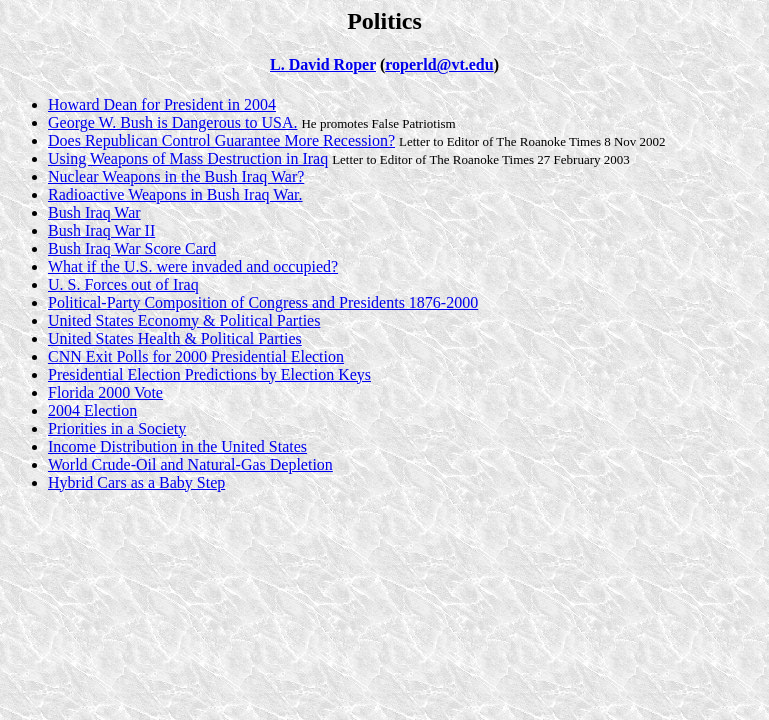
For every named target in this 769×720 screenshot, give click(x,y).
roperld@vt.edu (439, 64)
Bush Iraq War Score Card (132, 248)
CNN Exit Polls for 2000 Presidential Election (196, 356)
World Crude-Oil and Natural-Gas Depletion (190, 464)
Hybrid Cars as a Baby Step (136, 482)
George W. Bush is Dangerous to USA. (172, 122)
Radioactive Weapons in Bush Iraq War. (175, 194)
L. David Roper (323, 64)
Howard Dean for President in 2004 (162, 104)
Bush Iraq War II (101, 230)
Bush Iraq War (94, 212)
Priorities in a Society (117, 428)
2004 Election (92, 410)
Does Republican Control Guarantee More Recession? (221, 140)
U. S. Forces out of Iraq (123, 284)
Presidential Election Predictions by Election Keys (209, 374)
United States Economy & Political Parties (184, 320)
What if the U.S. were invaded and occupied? (193, 266)
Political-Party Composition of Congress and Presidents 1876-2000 (263, 302)
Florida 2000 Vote (105, 392)
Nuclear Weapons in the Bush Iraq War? (176, 176)
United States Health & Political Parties (175, 338)
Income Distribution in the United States (177, 446)
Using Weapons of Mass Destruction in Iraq (188, 158)
